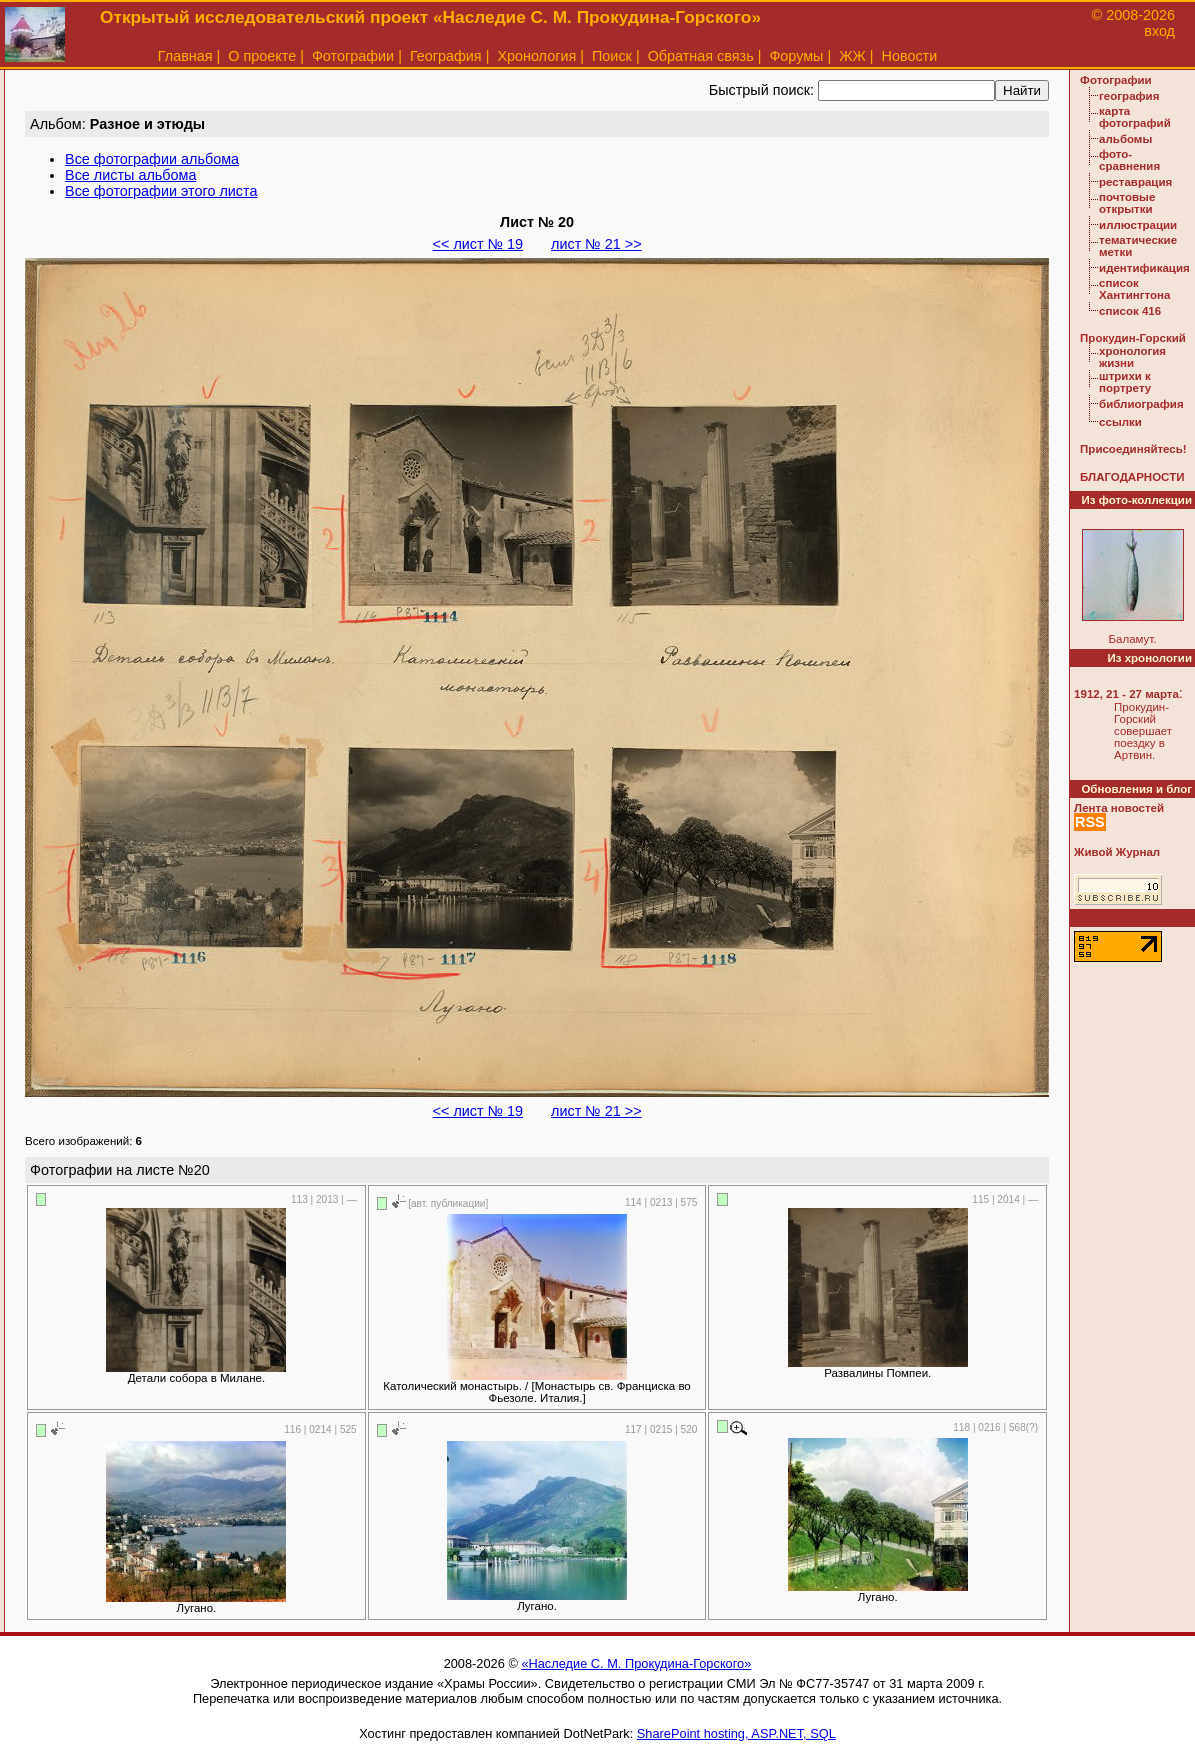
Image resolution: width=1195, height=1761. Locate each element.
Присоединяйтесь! (1133, 449)
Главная (185, 56)
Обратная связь (701, 56)
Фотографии (353, 56)
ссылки (1120, 422)
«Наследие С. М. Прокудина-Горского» (636, 1663)
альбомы (1125, 139)
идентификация (1144, 268)
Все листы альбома (130, 175)
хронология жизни (1132, 357)
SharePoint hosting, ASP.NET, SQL (736, 1733)
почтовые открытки (1127, 203)
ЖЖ (852, 56)
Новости (910, 56)
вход (1159, 31)
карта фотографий (1135, 117)
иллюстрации (1138, 225)
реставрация (1135, 182)
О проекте (262, 56)
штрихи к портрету (1125, 382)
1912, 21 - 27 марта (1126, 694)
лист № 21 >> (596, 244)
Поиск (612, 56)
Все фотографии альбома (152, 159)
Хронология (536, 56)
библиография (1141, 404)
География (446, 56)
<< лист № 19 (478, 244)
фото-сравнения (1129, 160)
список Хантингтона (1134, 289)
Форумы (796, 56)
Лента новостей (1119, 808)
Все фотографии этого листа (161, 191)
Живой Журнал (1117, 852)
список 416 (1130, 311)
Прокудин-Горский (1133, 338)
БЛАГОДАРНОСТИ (1132, 477)
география (1129, 96)
